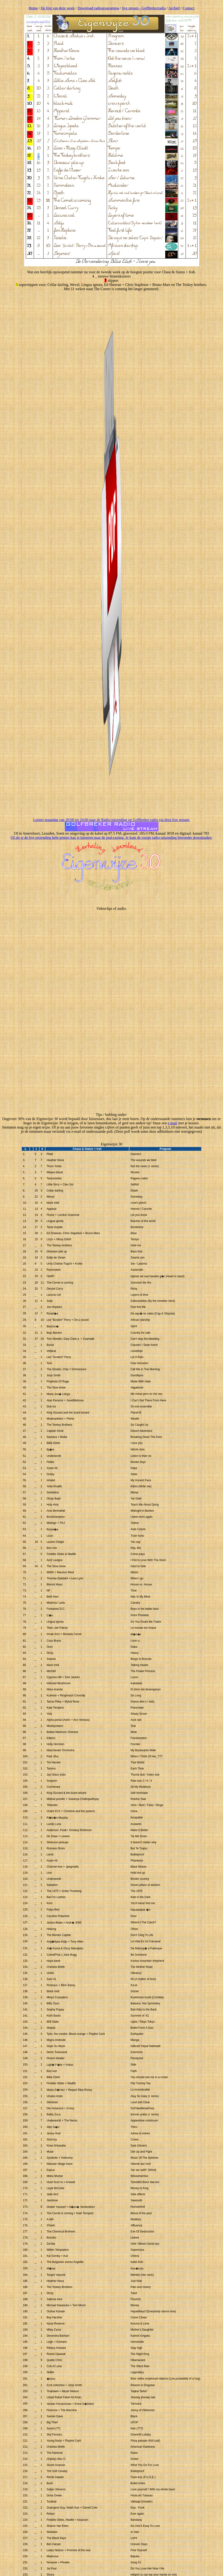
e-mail (172, 1123)
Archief (174, 8)
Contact (188, 8)
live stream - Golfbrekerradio (144, 8)
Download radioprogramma (98, 8)
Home (33, 8)
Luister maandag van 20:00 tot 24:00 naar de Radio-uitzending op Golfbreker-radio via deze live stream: (111, 820)
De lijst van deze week (58, 8)
